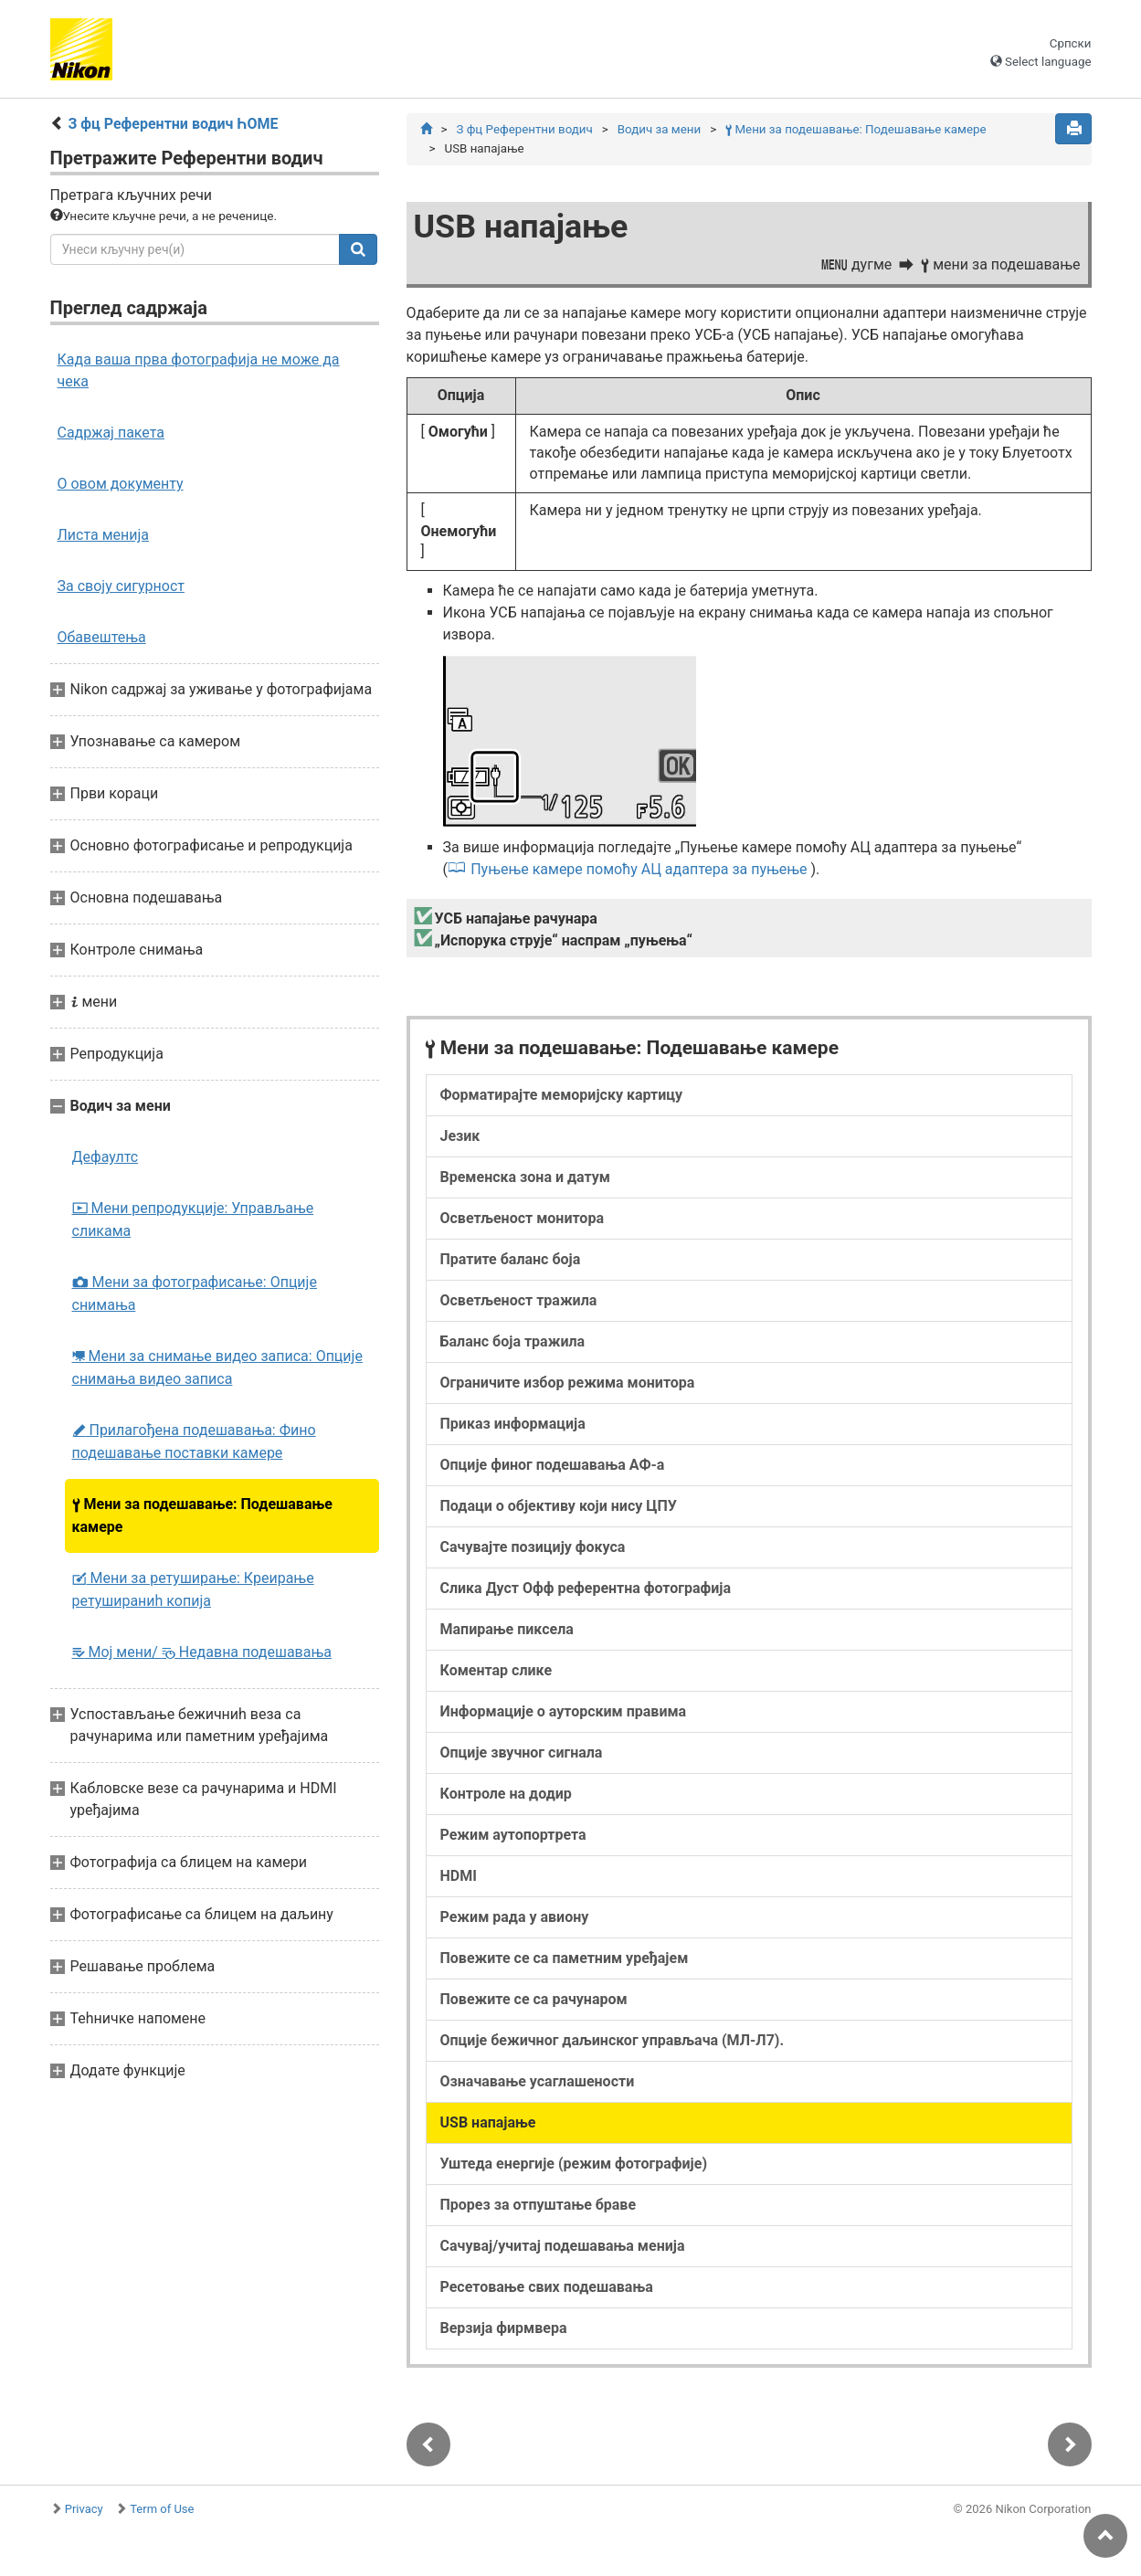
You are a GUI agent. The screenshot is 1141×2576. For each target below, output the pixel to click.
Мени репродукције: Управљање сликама (193, 1219)
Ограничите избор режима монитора (567, 1382)
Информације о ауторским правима (563, 1711)
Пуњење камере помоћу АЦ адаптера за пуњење (638, 869)
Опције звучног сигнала (521, 1752)
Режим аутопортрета (513, 1834)
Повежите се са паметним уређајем (564, 1958)
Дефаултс (105, 1157)
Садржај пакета (111, 432)
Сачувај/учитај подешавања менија (562, 2245)
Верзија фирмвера (503, 2328)
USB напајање (488, 2122)
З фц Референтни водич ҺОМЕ (173, 123)
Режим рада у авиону (514, 1917)
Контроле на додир (506, 1793)
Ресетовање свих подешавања (546, 2287)
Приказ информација (513, 1423)
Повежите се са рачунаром (534, 1999)
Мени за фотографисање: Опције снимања (194, 1293)
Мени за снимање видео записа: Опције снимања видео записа (217, 1367)
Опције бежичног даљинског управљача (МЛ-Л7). (612, 2040)
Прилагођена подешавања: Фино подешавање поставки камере (194, 1441)
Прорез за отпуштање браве (538, 2204)
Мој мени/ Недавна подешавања (202, 1652)
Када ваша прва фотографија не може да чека (199, 370)
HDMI (458, 1875)
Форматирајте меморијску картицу (561, 1094)
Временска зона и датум (525, 1177)
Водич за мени (659, 129)
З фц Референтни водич (524, 129)
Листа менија (104, 535)
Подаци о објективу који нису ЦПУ (558, 1506)
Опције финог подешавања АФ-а (552, 1464)
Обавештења (102, 637)
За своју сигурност (121, 586)
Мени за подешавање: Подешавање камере (202, 1515)
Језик (460, 1136)
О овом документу (121, 483)
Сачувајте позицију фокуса (533, 1547)
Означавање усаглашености (537, 2081)
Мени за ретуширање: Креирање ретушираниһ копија (193, 1589)
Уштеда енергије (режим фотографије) (574, 2163)
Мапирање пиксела (507, 1629)
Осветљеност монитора (522, 1218)
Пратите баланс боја (510, 1259)
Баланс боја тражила (513, 1341)
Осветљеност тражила (518, 1300)
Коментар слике (496, 1670)
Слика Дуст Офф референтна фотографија (586, 1588)
